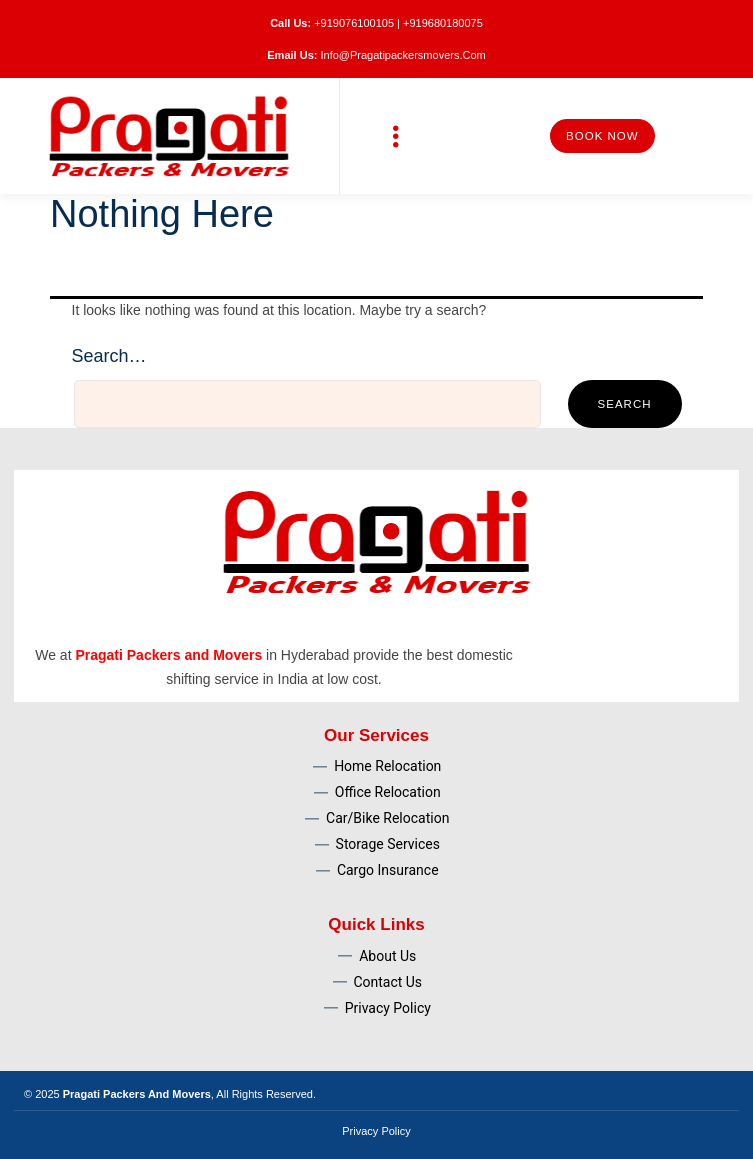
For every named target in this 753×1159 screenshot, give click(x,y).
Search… (109, 356)
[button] (395, 136)
